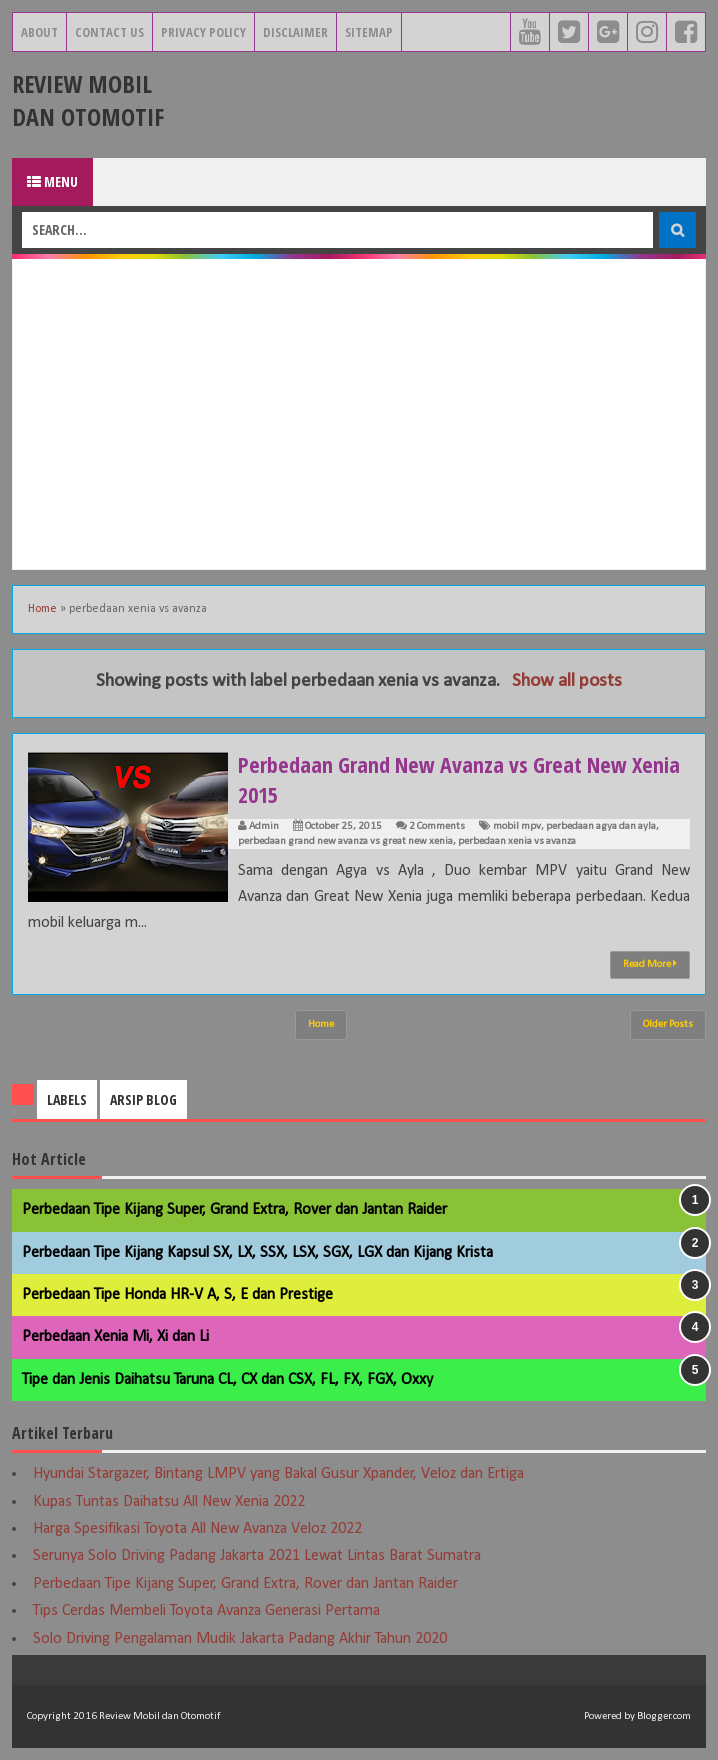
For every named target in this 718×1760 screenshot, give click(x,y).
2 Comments (437, 826)
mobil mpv (517, 826)
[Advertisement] (359, 414)
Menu (52, 181)
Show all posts (567, 681)
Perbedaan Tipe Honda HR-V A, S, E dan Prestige (177, 1295)
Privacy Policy (203, 32)
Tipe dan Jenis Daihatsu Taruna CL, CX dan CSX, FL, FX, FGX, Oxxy (227, 1380)
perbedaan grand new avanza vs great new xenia (345, 841)
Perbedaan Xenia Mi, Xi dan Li (115, 1337)
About (39, 32)
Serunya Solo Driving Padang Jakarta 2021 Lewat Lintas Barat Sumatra (257, 1556)
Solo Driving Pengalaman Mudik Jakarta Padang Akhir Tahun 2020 (240, 1639)
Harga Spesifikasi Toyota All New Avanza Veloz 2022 (197, 1529)
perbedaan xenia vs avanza (517, 841)
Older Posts (668, 1024)
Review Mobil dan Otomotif (88, 100)
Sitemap (369, 32)
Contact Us (109, 32)
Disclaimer (295, 32)
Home (42, 609)
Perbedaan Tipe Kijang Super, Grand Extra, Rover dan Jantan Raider (234, 1210)
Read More (650, 964)
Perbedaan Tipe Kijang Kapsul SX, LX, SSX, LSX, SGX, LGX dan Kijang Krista (257, 1253)
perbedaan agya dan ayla (601, 826)
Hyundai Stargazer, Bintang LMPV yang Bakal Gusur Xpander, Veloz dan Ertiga (278, 1474)
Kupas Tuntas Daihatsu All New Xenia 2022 (169, 1502)
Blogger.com (664, 1716)
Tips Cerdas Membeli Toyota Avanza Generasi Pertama (206, 1611)
